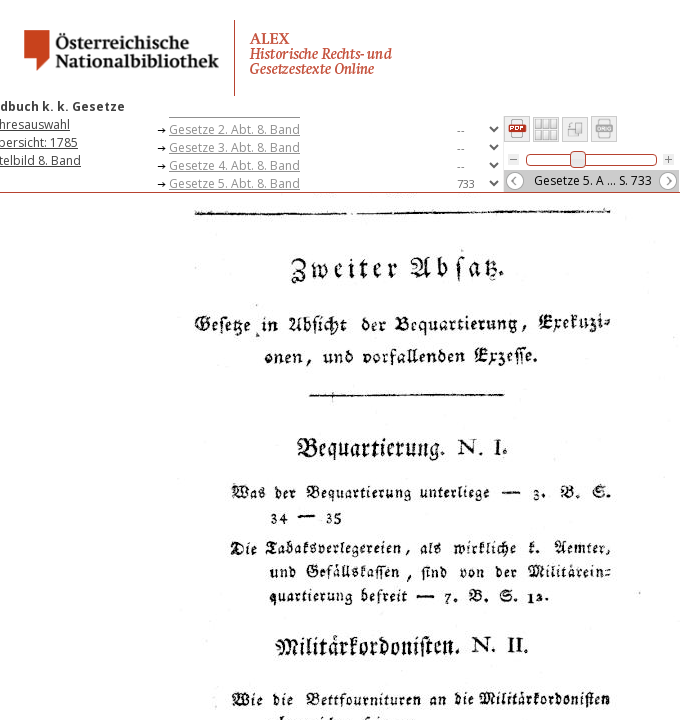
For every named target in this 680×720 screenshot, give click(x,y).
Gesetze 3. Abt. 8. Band (234, 147)
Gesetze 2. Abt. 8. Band (234, 129)
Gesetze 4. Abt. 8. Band (234, 165)
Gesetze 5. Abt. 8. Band (234, 183)
